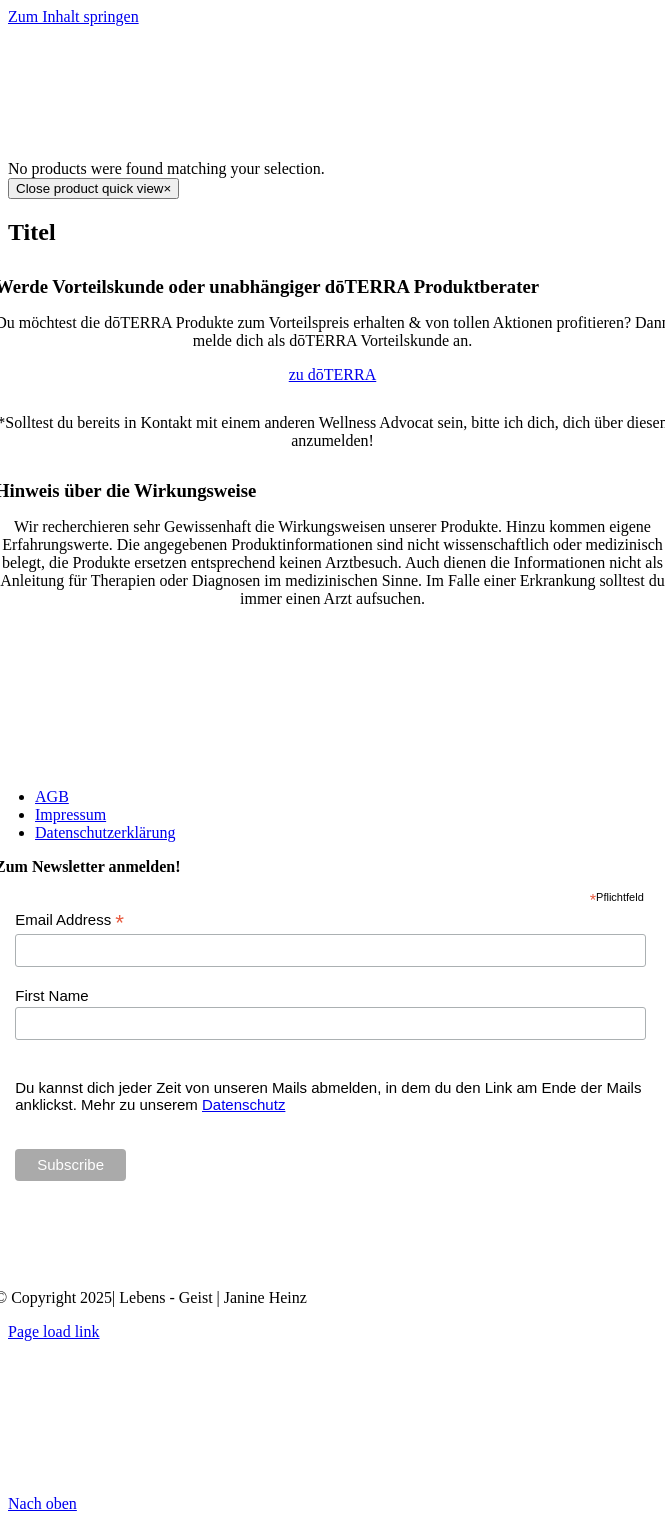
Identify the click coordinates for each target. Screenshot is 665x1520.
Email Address (69, 920)
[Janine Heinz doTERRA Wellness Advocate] (333, 1263)
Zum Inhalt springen (73, 16)
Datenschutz (243, 1104)
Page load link (54, 1331)
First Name (51, 995)
